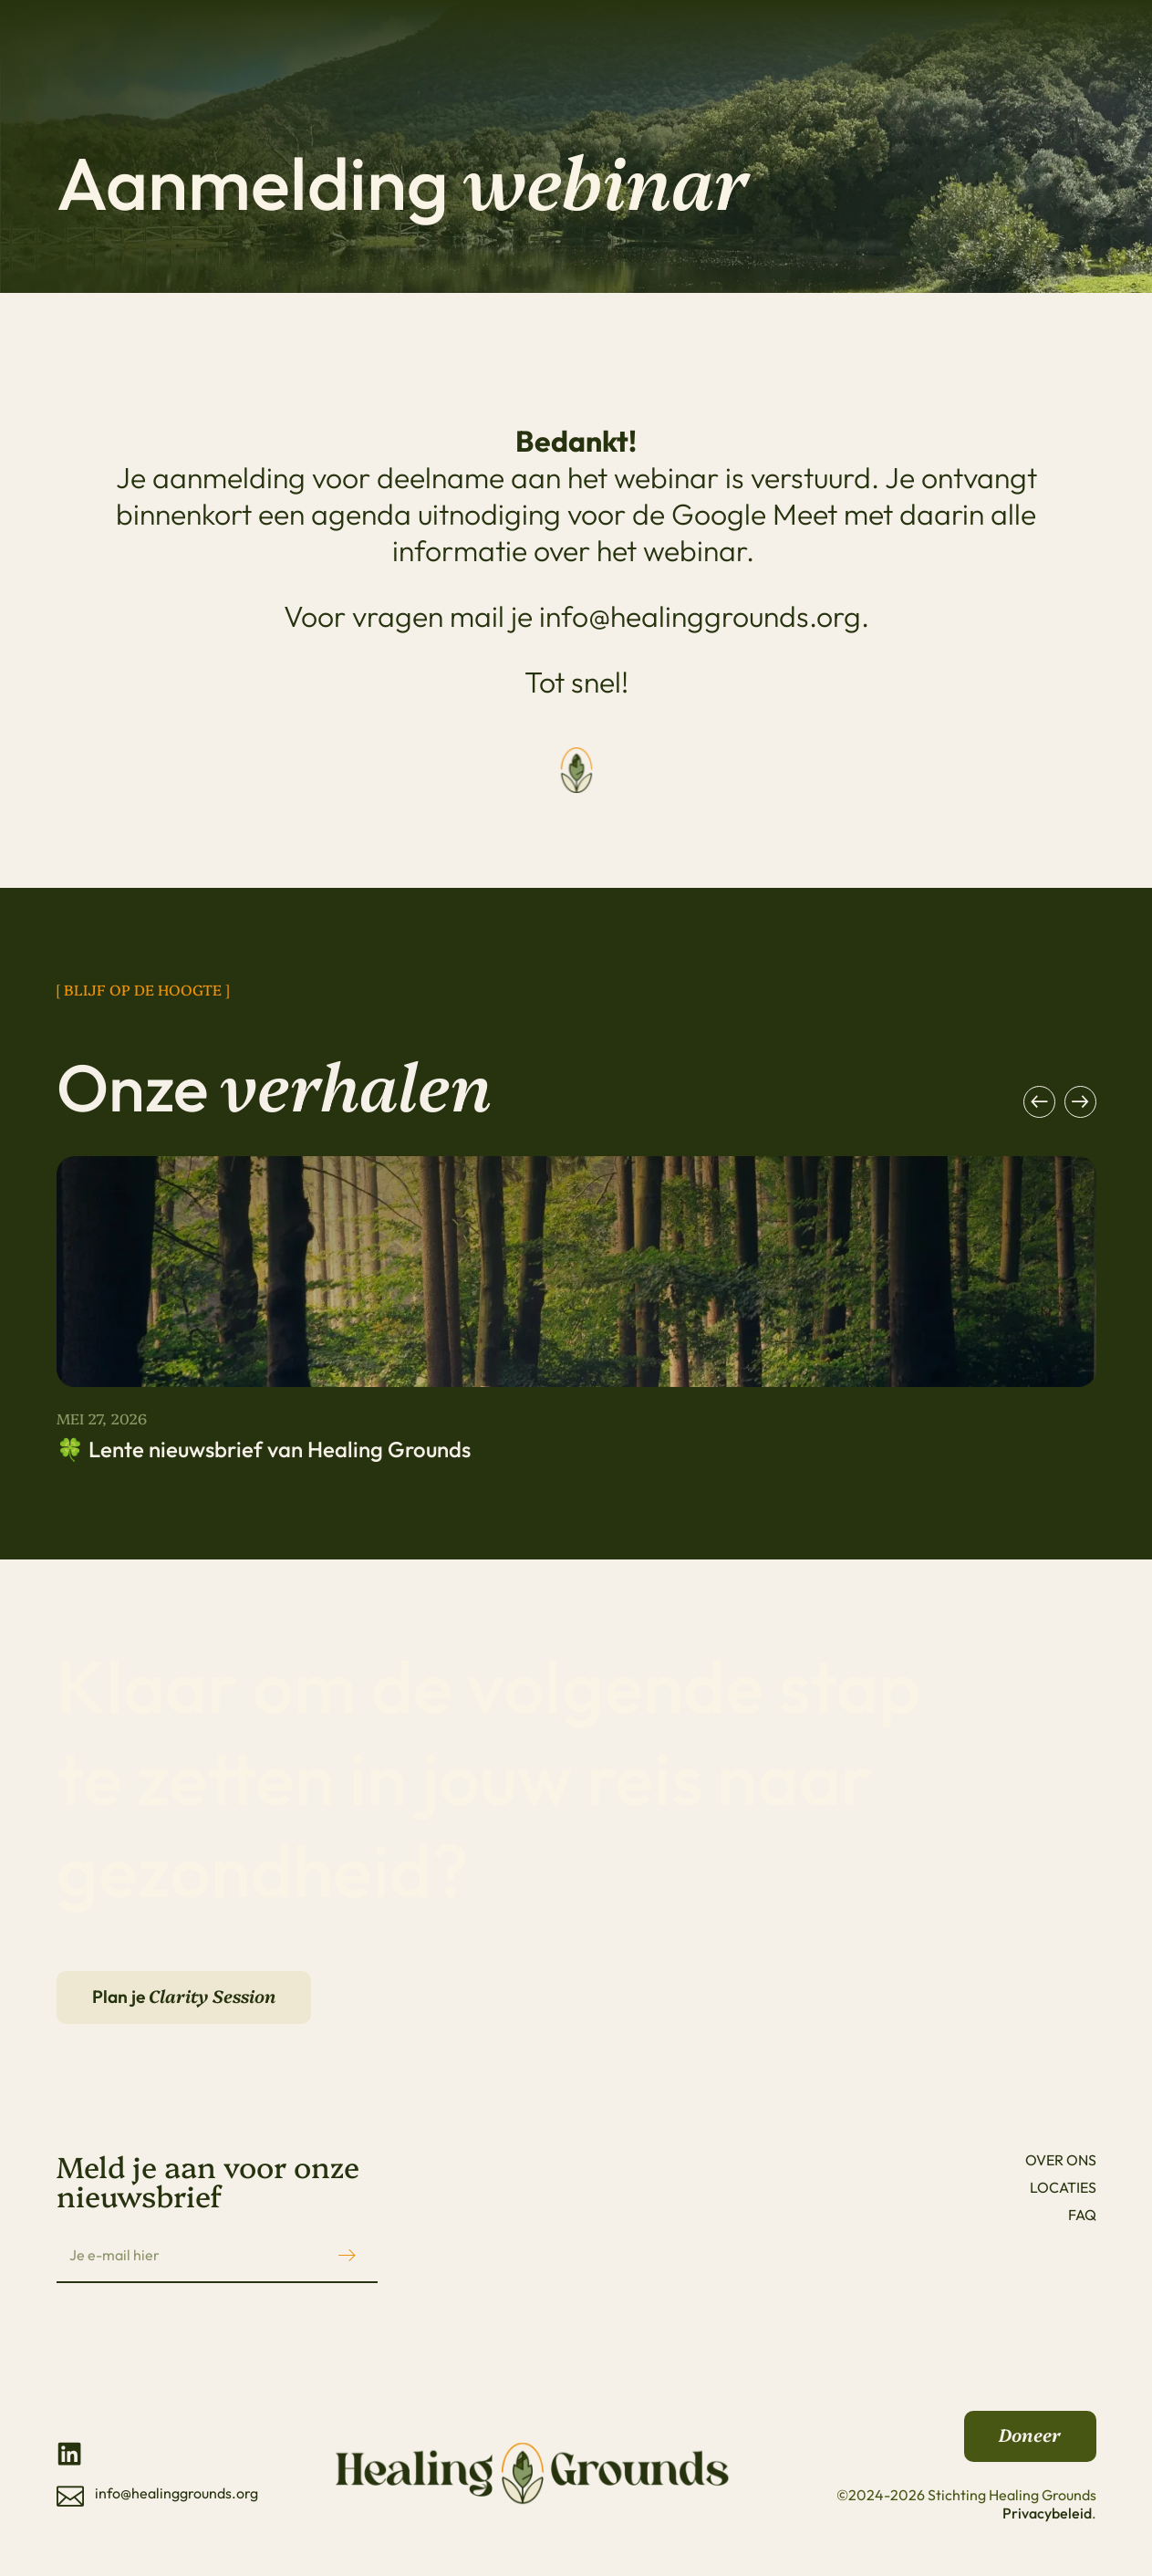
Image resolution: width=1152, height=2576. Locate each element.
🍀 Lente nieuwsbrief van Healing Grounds (264, 1449)
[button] (1039, 1102)
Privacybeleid (1047, 2521)
